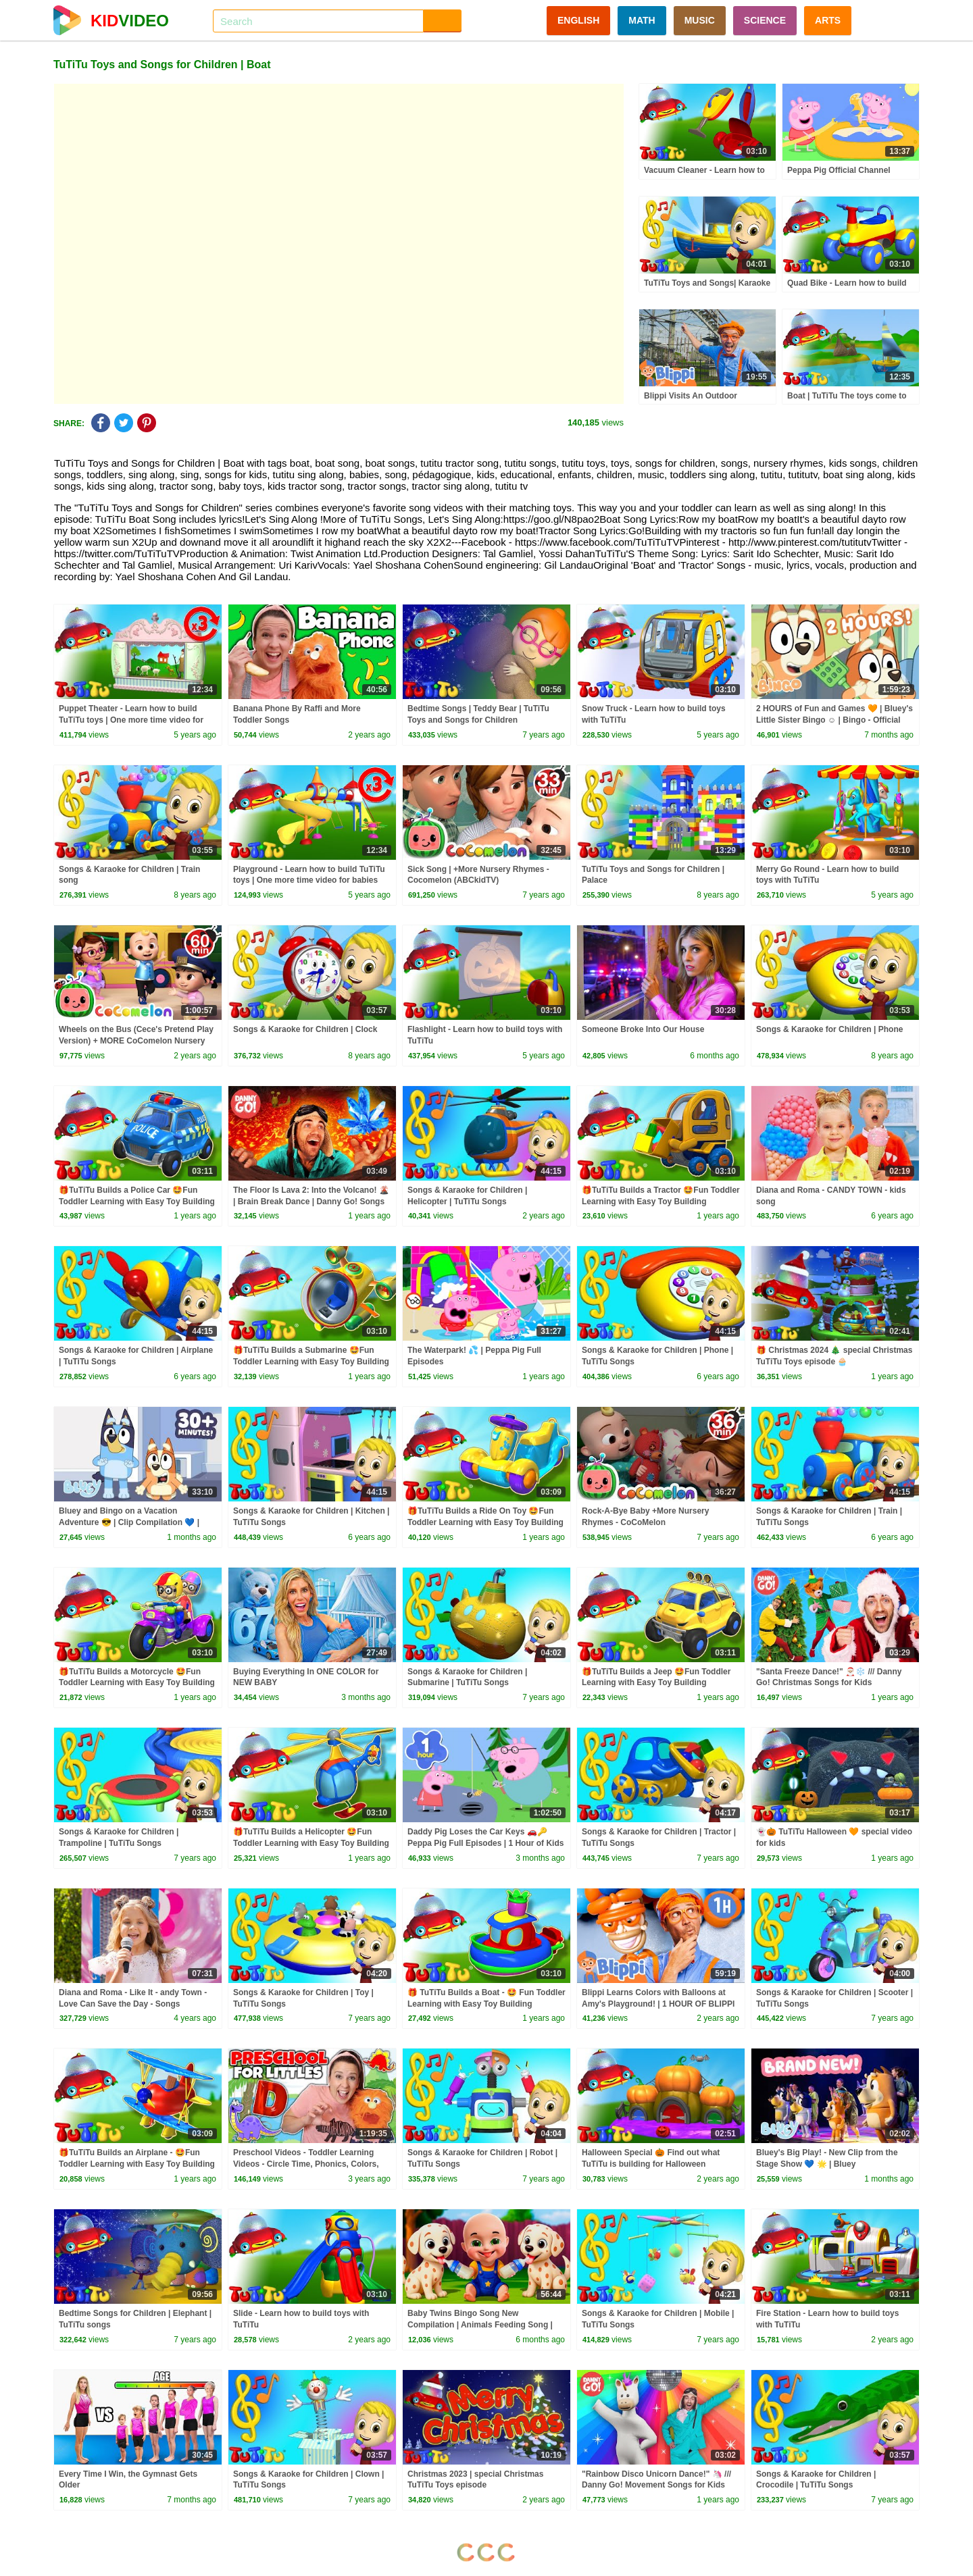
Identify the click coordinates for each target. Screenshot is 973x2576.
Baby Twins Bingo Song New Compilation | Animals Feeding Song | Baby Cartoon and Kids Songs (480, 2325)
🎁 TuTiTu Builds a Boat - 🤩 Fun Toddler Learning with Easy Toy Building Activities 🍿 (486, 2004)
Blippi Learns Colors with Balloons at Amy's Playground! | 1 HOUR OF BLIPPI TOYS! (658, 2004)
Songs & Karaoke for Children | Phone (829, 1029)
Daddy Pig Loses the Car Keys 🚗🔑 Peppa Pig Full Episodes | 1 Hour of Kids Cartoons (485, 1843)
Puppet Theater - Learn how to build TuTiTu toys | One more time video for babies (131, 720)
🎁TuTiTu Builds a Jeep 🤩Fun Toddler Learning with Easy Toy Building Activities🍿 (656, 1683)
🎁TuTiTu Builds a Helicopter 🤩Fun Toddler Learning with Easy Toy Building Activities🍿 (311, 1843)
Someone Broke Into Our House (643, 1029)
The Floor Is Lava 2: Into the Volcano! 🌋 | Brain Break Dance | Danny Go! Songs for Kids (311, 1201)
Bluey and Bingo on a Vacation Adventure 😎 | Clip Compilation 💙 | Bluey (129, 1522)
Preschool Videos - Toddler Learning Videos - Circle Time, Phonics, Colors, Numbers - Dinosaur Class (306, 2164)
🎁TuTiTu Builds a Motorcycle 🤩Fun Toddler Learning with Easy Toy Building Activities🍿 (137, 1683)
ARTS (828, 20)
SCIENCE (765, 20)
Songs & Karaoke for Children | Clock (305, 1029)
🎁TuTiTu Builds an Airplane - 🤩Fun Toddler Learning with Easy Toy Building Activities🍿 (137, 2164)
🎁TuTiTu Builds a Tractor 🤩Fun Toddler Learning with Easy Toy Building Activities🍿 (661, 1201)
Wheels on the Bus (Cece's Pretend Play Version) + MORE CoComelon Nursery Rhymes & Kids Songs (136, 1041)
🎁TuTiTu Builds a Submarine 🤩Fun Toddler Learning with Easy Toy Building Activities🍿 (311, 1361)
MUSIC (699, 20)
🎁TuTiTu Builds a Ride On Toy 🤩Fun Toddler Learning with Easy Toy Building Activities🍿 (485, 1522)
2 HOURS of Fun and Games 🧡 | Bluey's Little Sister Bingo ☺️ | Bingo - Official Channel (834, 720)
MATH (641, 20)
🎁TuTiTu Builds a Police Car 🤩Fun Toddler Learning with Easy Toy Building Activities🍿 (137, 1201)
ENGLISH (578, 20)
